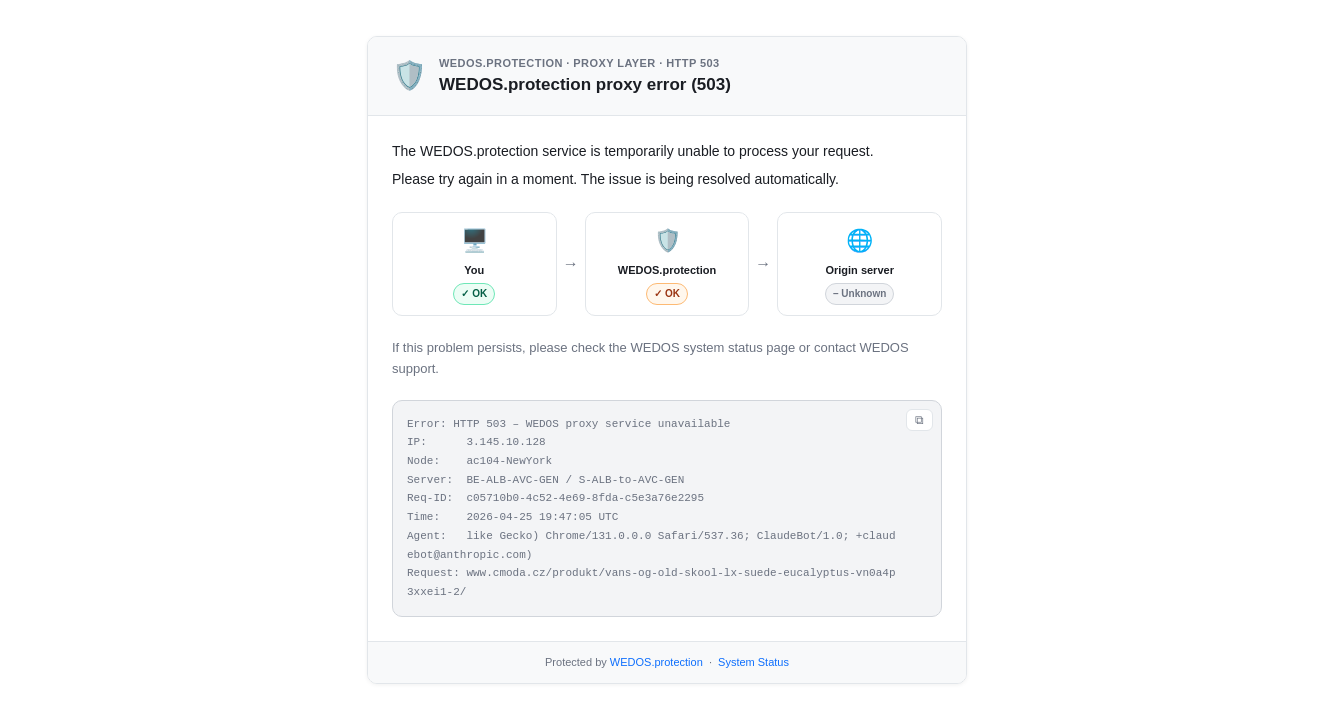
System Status (753, 662)
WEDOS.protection (656, 662)
